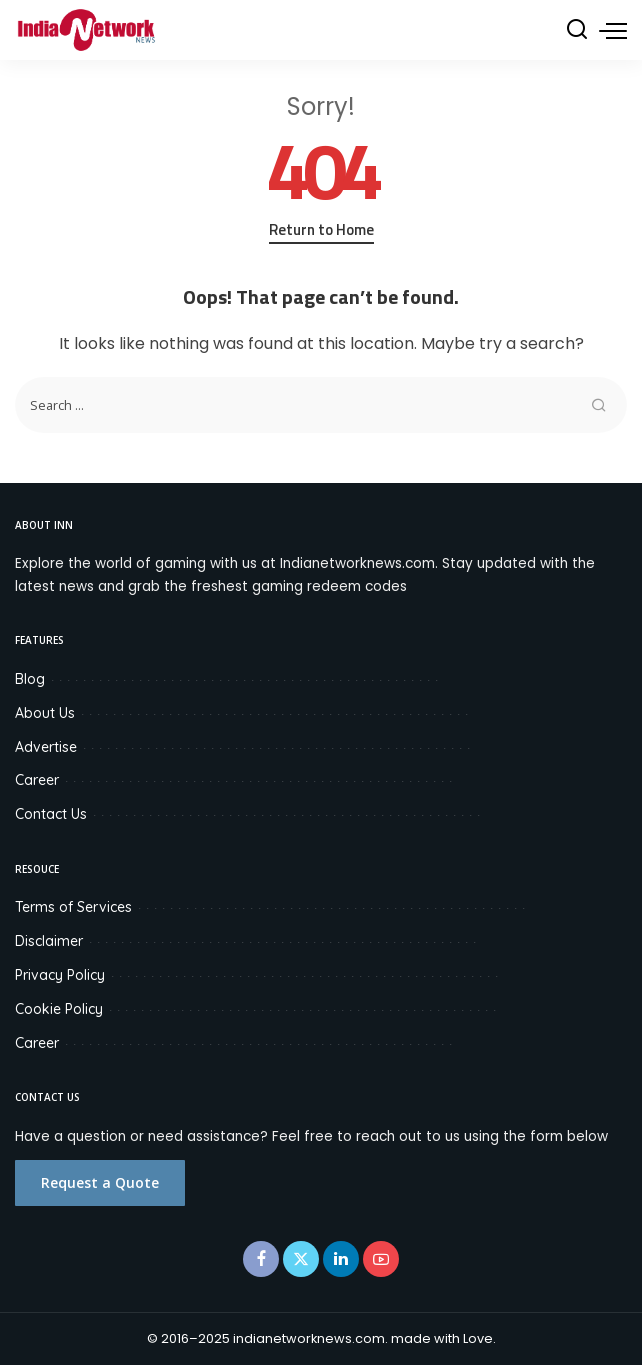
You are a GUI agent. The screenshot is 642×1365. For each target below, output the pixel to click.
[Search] (577, 30)
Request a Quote (100, 1182)
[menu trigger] (613, 30)
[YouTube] (381, 1259)
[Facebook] (261, 1259)
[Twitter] (301, 1259)
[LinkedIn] (341, 1259)
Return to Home (321, 230)
